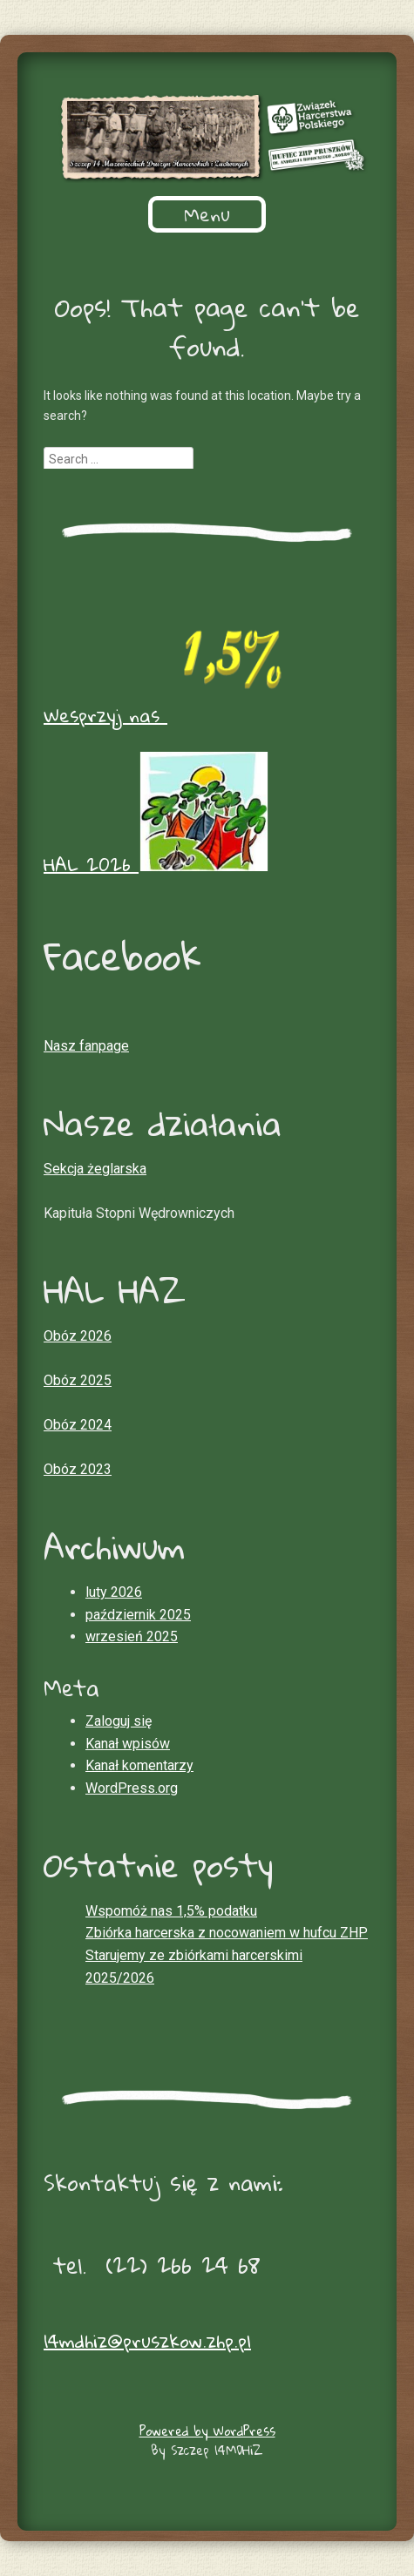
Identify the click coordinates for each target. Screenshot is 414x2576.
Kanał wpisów (127, 1743)
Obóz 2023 (78, 1469)
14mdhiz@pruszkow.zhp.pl (147, 2340)
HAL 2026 (156, 864)
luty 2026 (113, 1592)
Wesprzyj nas (168, 715)
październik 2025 (138, 1614)
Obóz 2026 (78, 1336)
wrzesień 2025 (131, 1636)
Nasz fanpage (86, 1046)
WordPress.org (131, 1788)
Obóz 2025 (78, 1380)
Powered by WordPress (207, 2430)
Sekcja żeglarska (95, 1168)
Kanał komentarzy (139, 1765)
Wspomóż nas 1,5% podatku (171, 1911)
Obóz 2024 (78, 1424)
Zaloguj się (118, 1721)
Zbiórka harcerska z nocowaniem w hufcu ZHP (226, 1932)
